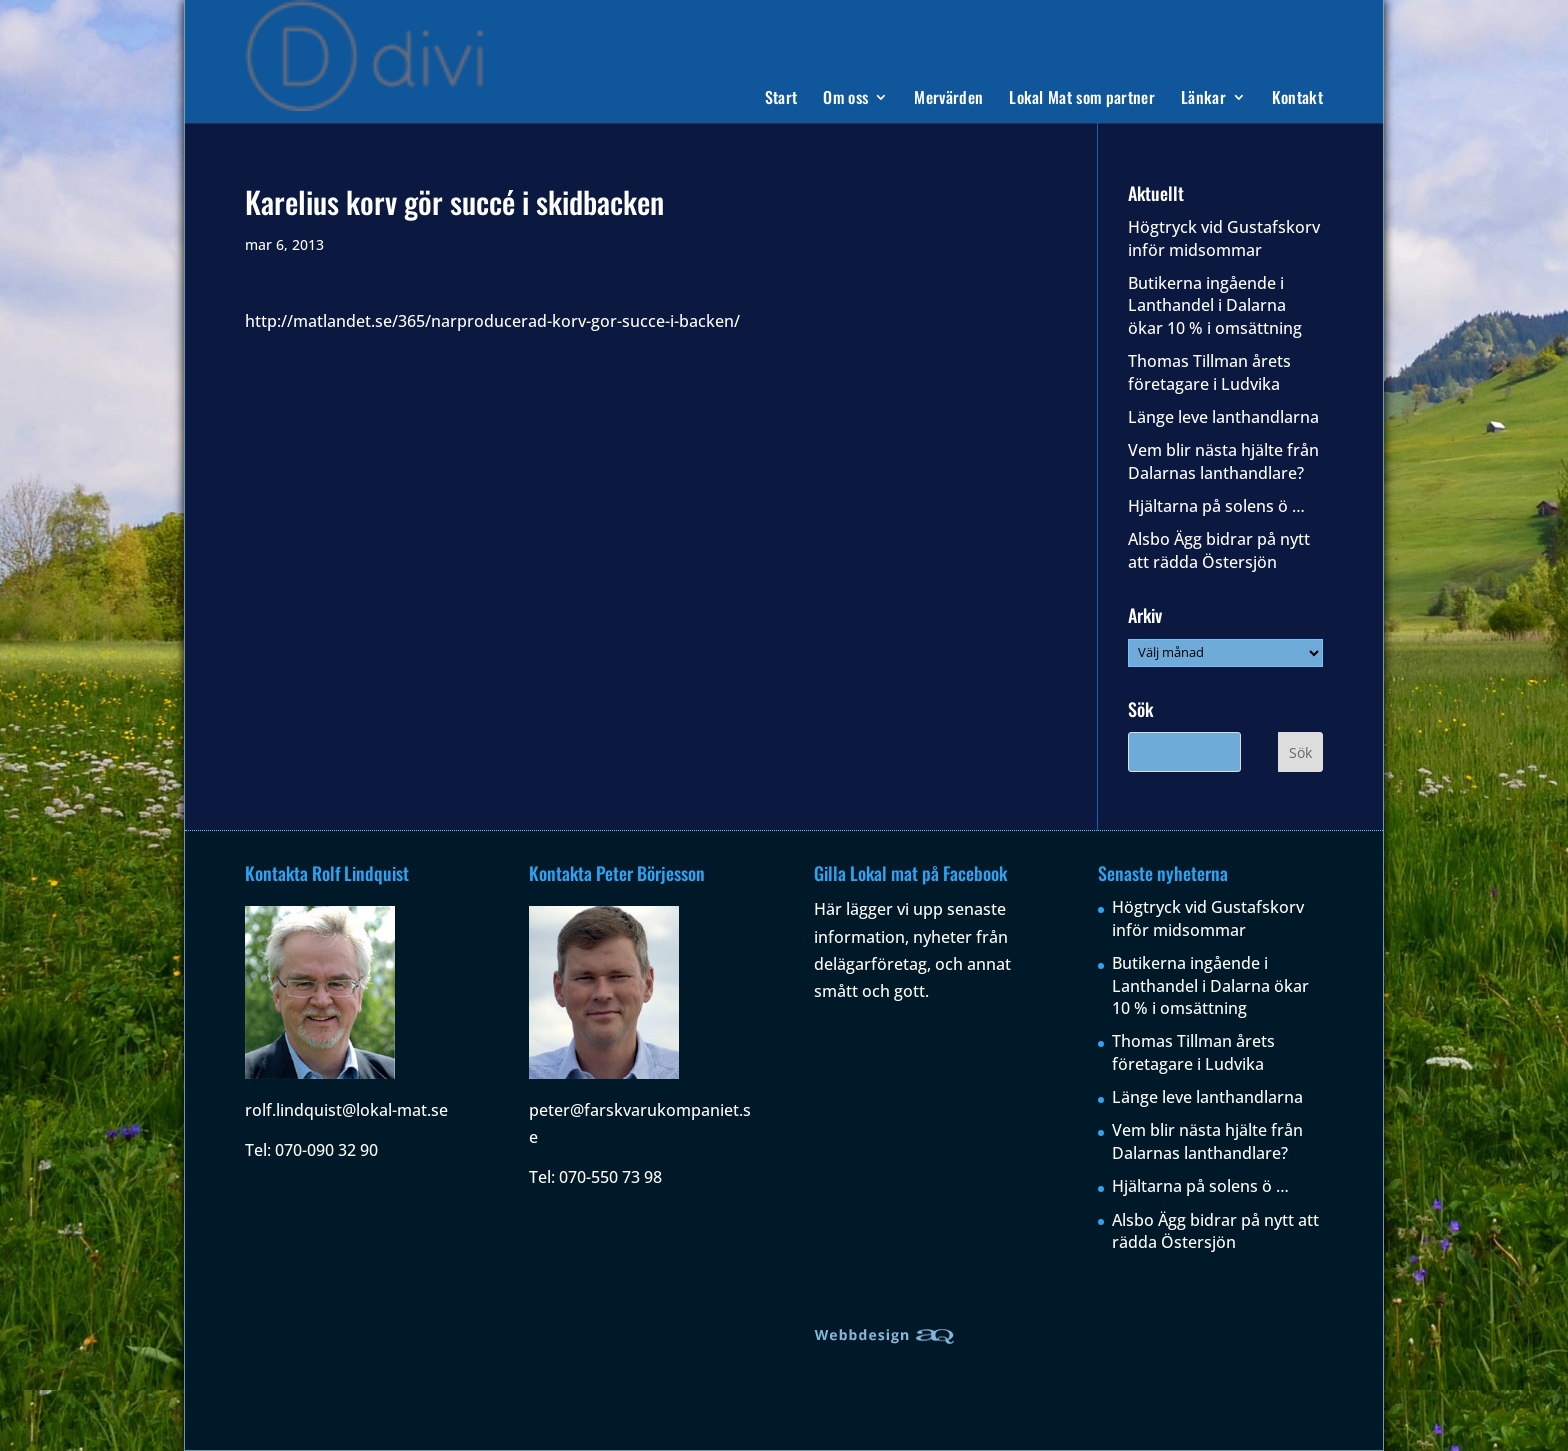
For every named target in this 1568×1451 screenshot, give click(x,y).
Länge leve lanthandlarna (1223, 417)
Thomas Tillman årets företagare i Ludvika (1209, 372)
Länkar (1203, 99)
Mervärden (948, 99)
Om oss (845, 99)
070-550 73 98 (610, 1177)
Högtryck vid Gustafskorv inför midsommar (1224, 238)
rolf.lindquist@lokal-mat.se (346, 1110)
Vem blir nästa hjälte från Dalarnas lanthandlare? (1223, 461)
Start (781, 99)
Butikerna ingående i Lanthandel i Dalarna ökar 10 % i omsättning (1215, 305)
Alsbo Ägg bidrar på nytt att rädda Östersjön (1219, 550)
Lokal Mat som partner (1082, 99)
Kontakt (1297, 99)
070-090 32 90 (326, 1150)
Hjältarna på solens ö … (1216, 506)
